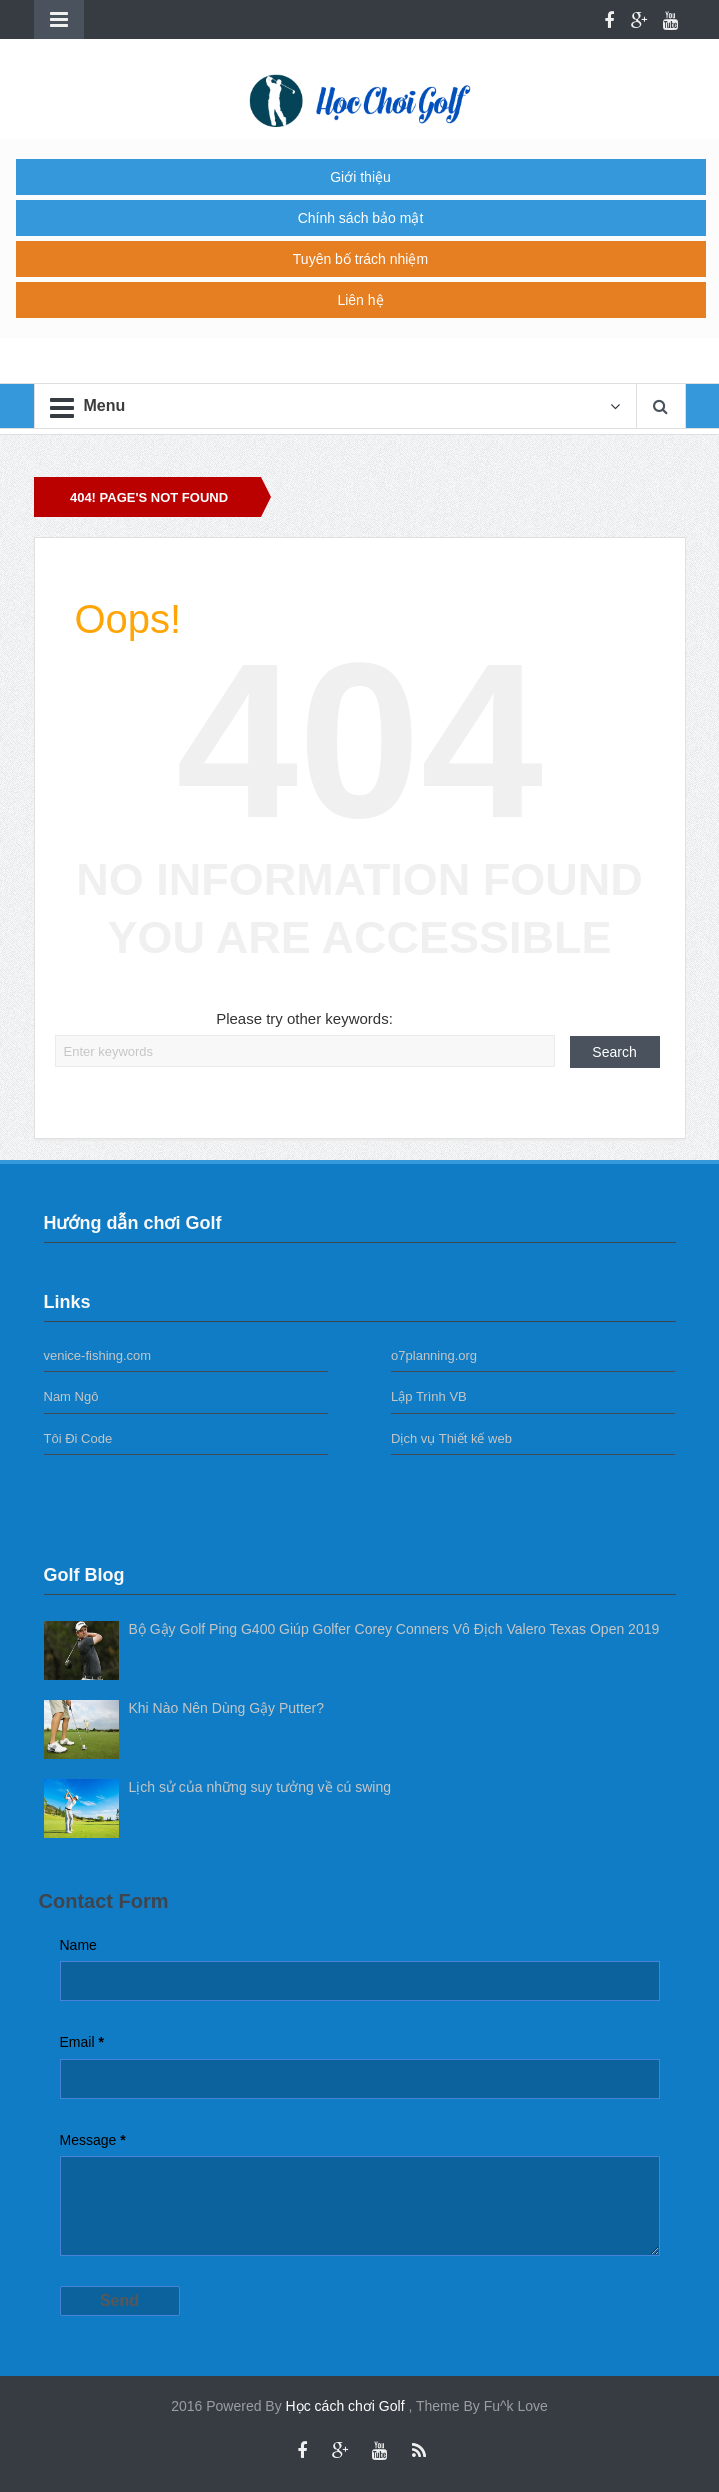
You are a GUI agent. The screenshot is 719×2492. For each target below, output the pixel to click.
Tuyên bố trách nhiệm (360, 259)
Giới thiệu (360, 177)
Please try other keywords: (304, 1018)
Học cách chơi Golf (347, 2406)
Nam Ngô (71, 1396)
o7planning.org (434, 1355)
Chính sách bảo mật (361, 218)
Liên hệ (360, 300)
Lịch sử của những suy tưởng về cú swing (260, 1787)
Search (614, 1052)
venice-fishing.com (98, 1355)
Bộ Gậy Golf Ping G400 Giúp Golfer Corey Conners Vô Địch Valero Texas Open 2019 (394, 1629)
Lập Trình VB (429, 1396)
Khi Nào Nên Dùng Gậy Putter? (227, 1708)
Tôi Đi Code (78, 1438)
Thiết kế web (475, 1438)
